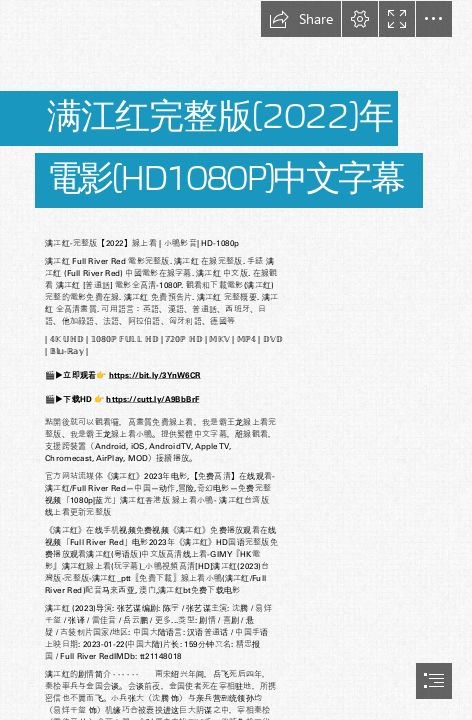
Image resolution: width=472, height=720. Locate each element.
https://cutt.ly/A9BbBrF (153, 398)
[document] (236, 360)
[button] (301, 19)
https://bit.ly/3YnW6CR (155, 374)
